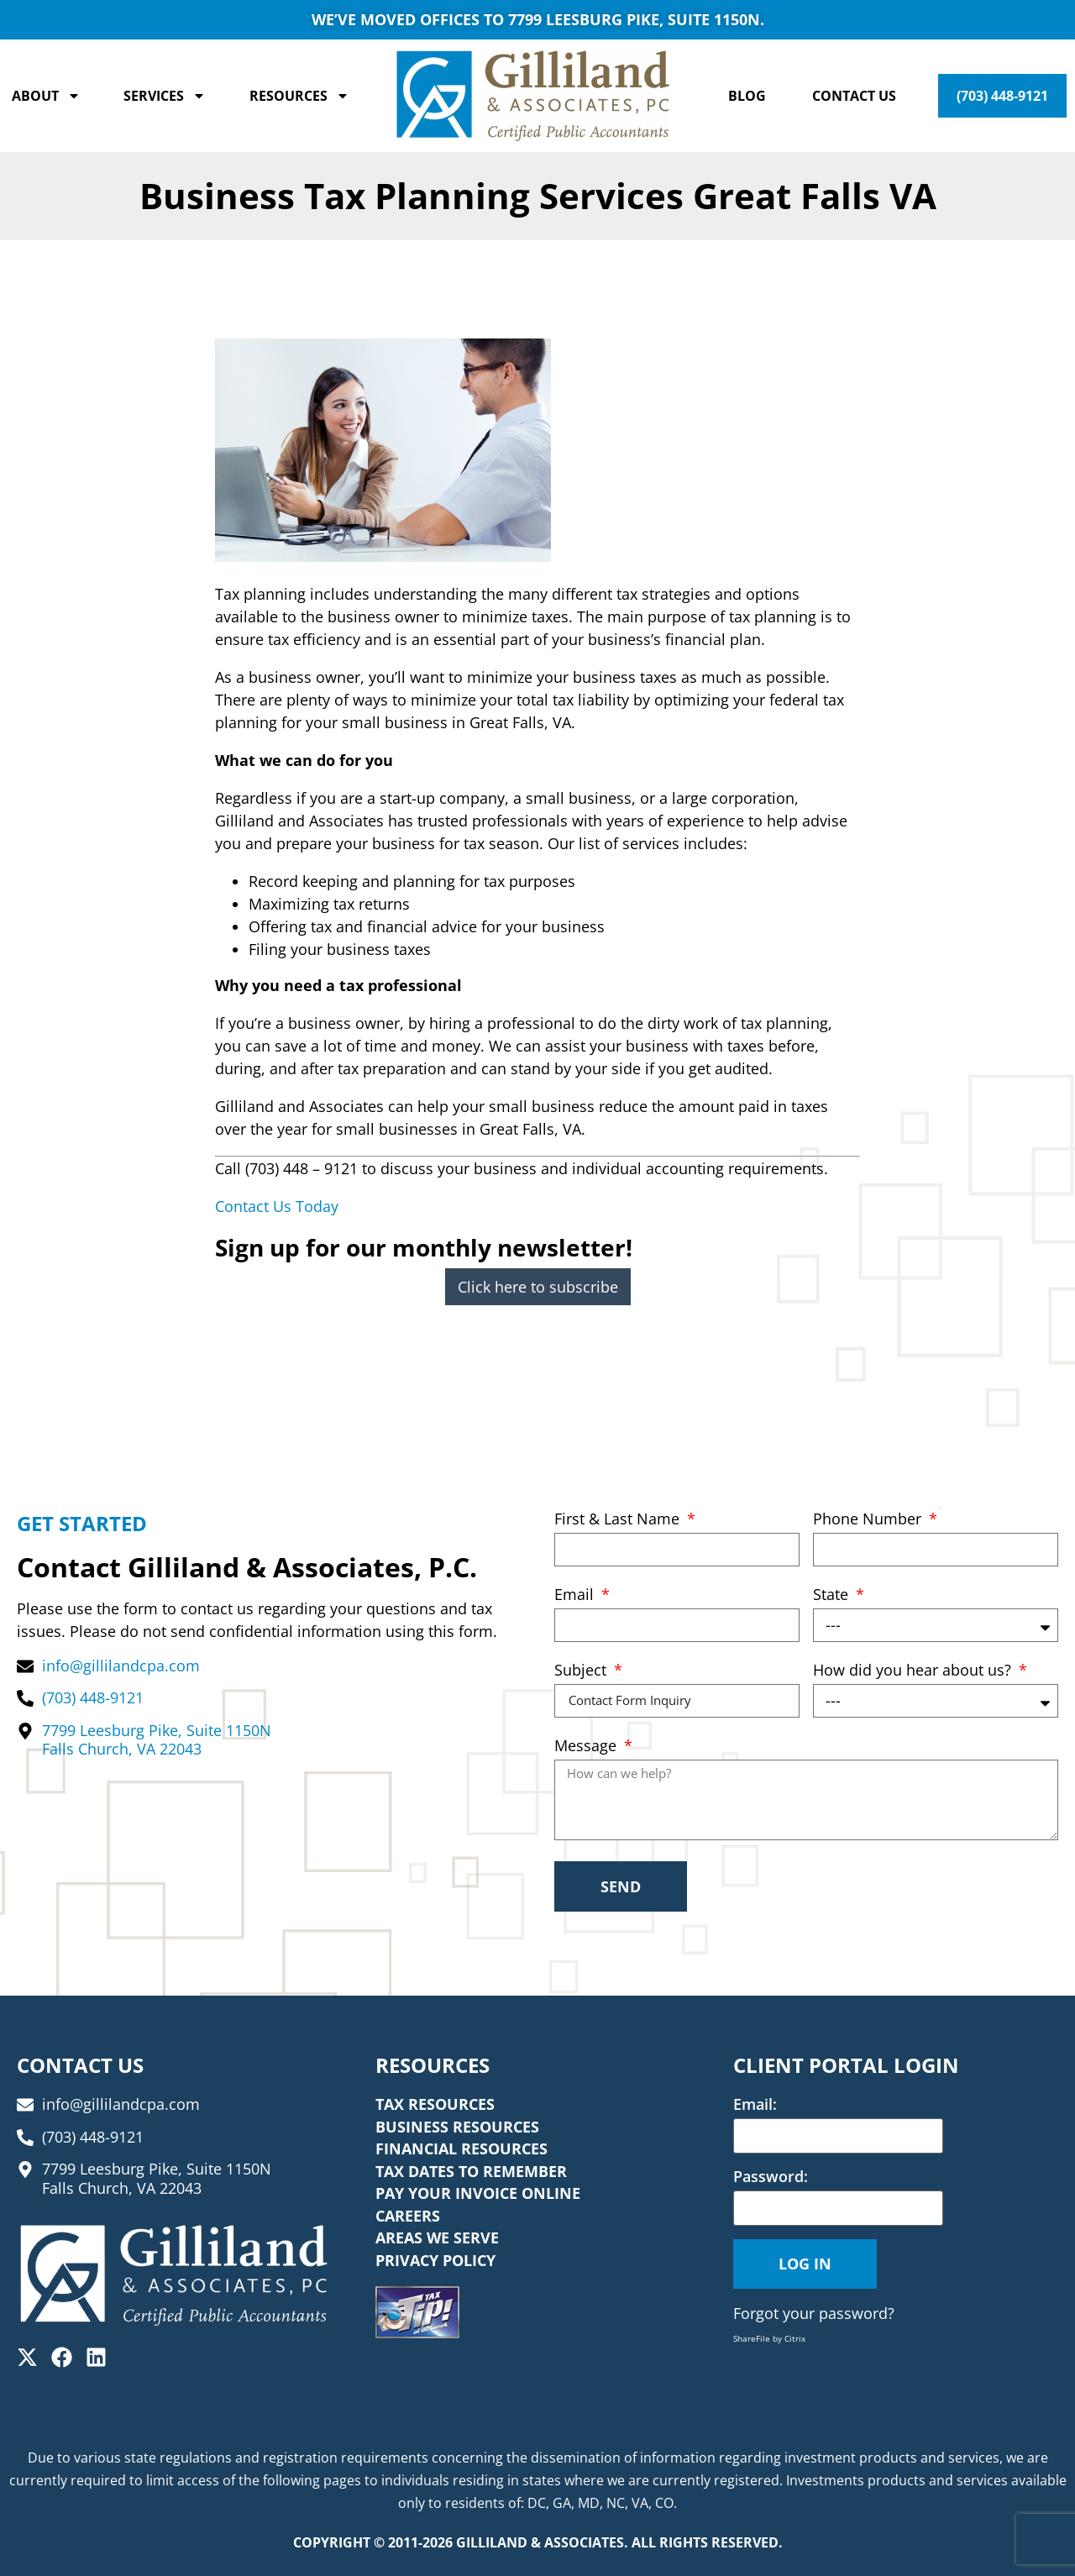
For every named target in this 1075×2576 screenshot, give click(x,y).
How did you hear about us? (914, 1671)
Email (576, 1595)
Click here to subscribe (538, 1287)
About (46, 96)
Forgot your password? (813, 2313)
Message (587, 1746)
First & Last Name (619, 1520)
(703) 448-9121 (1002, 96)
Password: (770, 2176)
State (832, 1595)
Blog (747, 96)
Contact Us (854, 96)
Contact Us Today (276, 1206)
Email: (755, 2104)
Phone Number (869, 1520)
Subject (582, 1671)
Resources (299, 96)
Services (164, 96)
